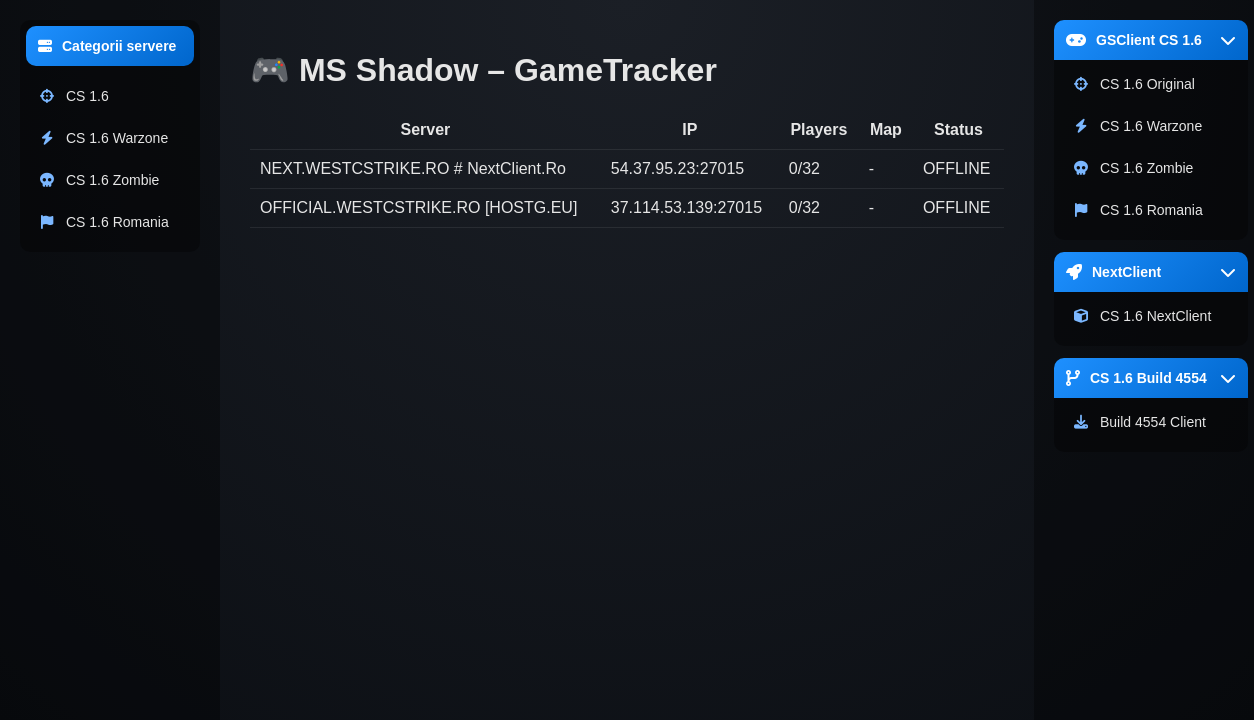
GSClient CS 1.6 (1151, 40)
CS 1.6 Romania (103, 222)
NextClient (1151, 272)
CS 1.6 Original (1133, 84)
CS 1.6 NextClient (1141, 316)
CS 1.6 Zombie (98, 180)
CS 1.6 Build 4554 (1151, 378)
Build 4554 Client (1139, 422)
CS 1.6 (73, 96)
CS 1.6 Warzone (103, 138)
